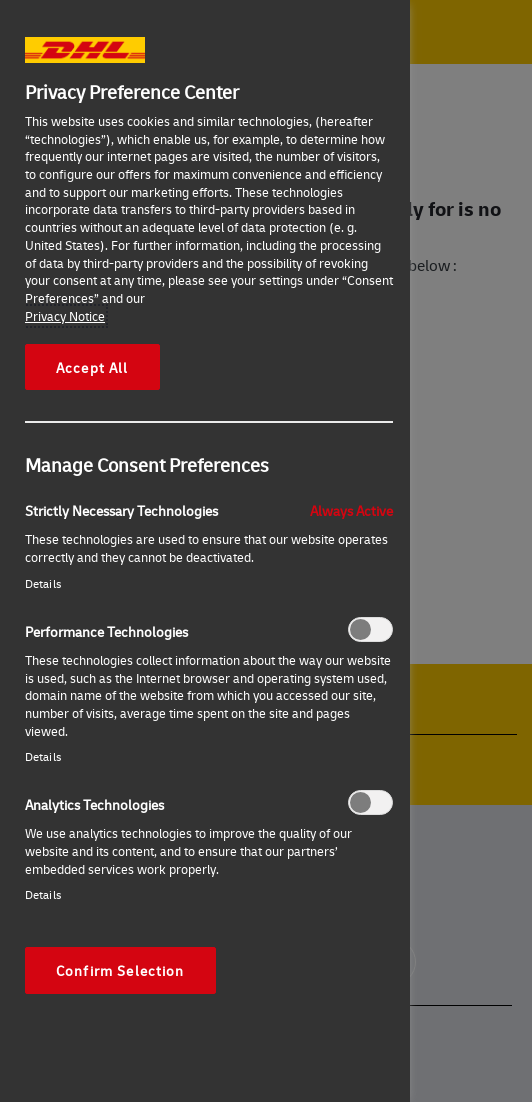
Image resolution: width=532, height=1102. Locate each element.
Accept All (92, 367)
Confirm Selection (120, 970)
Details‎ (43, 583)
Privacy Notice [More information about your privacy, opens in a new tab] (65, 316)
